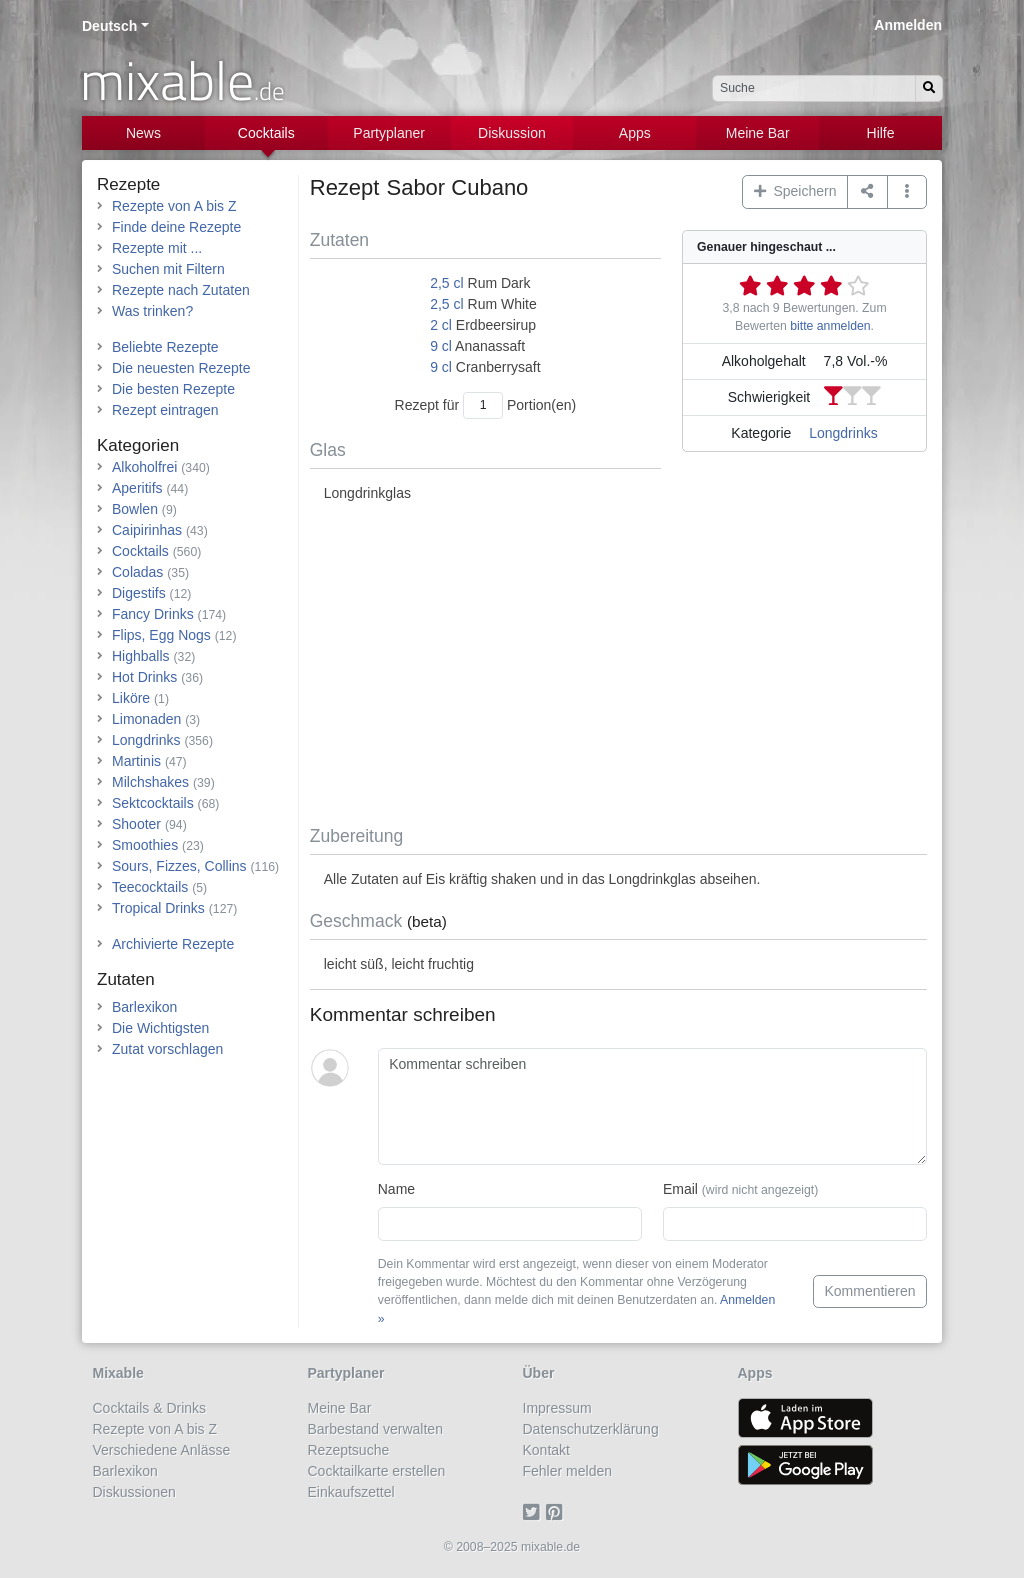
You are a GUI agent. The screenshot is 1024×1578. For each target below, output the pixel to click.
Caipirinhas (147, 530)
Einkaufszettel (351, 1492)
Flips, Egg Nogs (161, 635)
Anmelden (908, 25)
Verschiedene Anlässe (162, 1450)
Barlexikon (144, 1007)
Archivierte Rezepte (173, 944)
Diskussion (512, 133)
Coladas (137, 572)
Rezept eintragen (165, 410)
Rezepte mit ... (157, 248)
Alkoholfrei (144, 467)
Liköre (131, 698)
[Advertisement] (618, 665)
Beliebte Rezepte (165, 347)
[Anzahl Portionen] (483, 405)
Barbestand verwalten (375, 1429)
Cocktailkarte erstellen (377, 1471)
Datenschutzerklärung (591, 1429)
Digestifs (139, 593)
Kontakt (546, 1450)
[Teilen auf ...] (867, 192)
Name (396, 1189)
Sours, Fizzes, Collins (179, 866)
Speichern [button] (795, 191)
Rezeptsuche (349, 1450)
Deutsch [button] (109, 26)
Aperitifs (137, 488)
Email (740, 1189)
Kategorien (138, 445)
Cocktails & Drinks (150, 1408)
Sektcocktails (153, 803)
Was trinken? (152, 311)
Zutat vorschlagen (167, 1049)
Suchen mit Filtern (168, 269)
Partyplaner (389, 133)
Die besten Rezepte (173, 389)
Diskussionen (134, 1492)
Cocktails (266, 133)
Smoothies (145, 845)
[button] (907, 192)
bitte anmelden (830, 326)
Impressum (557, 1408)
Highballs (141, 656)
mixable (182, 80)
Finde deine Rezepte (176, 227)
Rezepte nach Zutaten (181, 290)
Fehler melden (568, 1471)
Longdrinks (843, 433)
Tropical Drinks (158, 908)
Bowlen (135, 509)
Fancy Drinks (153, 614)
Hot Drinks (144, 677)
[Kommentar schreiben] (652, 1107)
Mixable (118, 1373)
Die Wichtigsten (160, 1028)
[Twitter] (534, 1513)
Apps (635, 133)
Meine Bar (758, 133)
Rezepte (128, 184)
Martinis (136, 761)
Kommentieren (869, 1291)
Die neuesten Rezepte (181, 368)
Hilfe (881, 133)
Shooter (136, 824)
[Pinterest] (557, 1513)
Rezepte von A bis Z (174, 206)
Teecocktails (150, 887)
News (143, 133)
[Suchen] (929, 88)
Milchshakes (150, 782)
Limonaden (146, 719)
